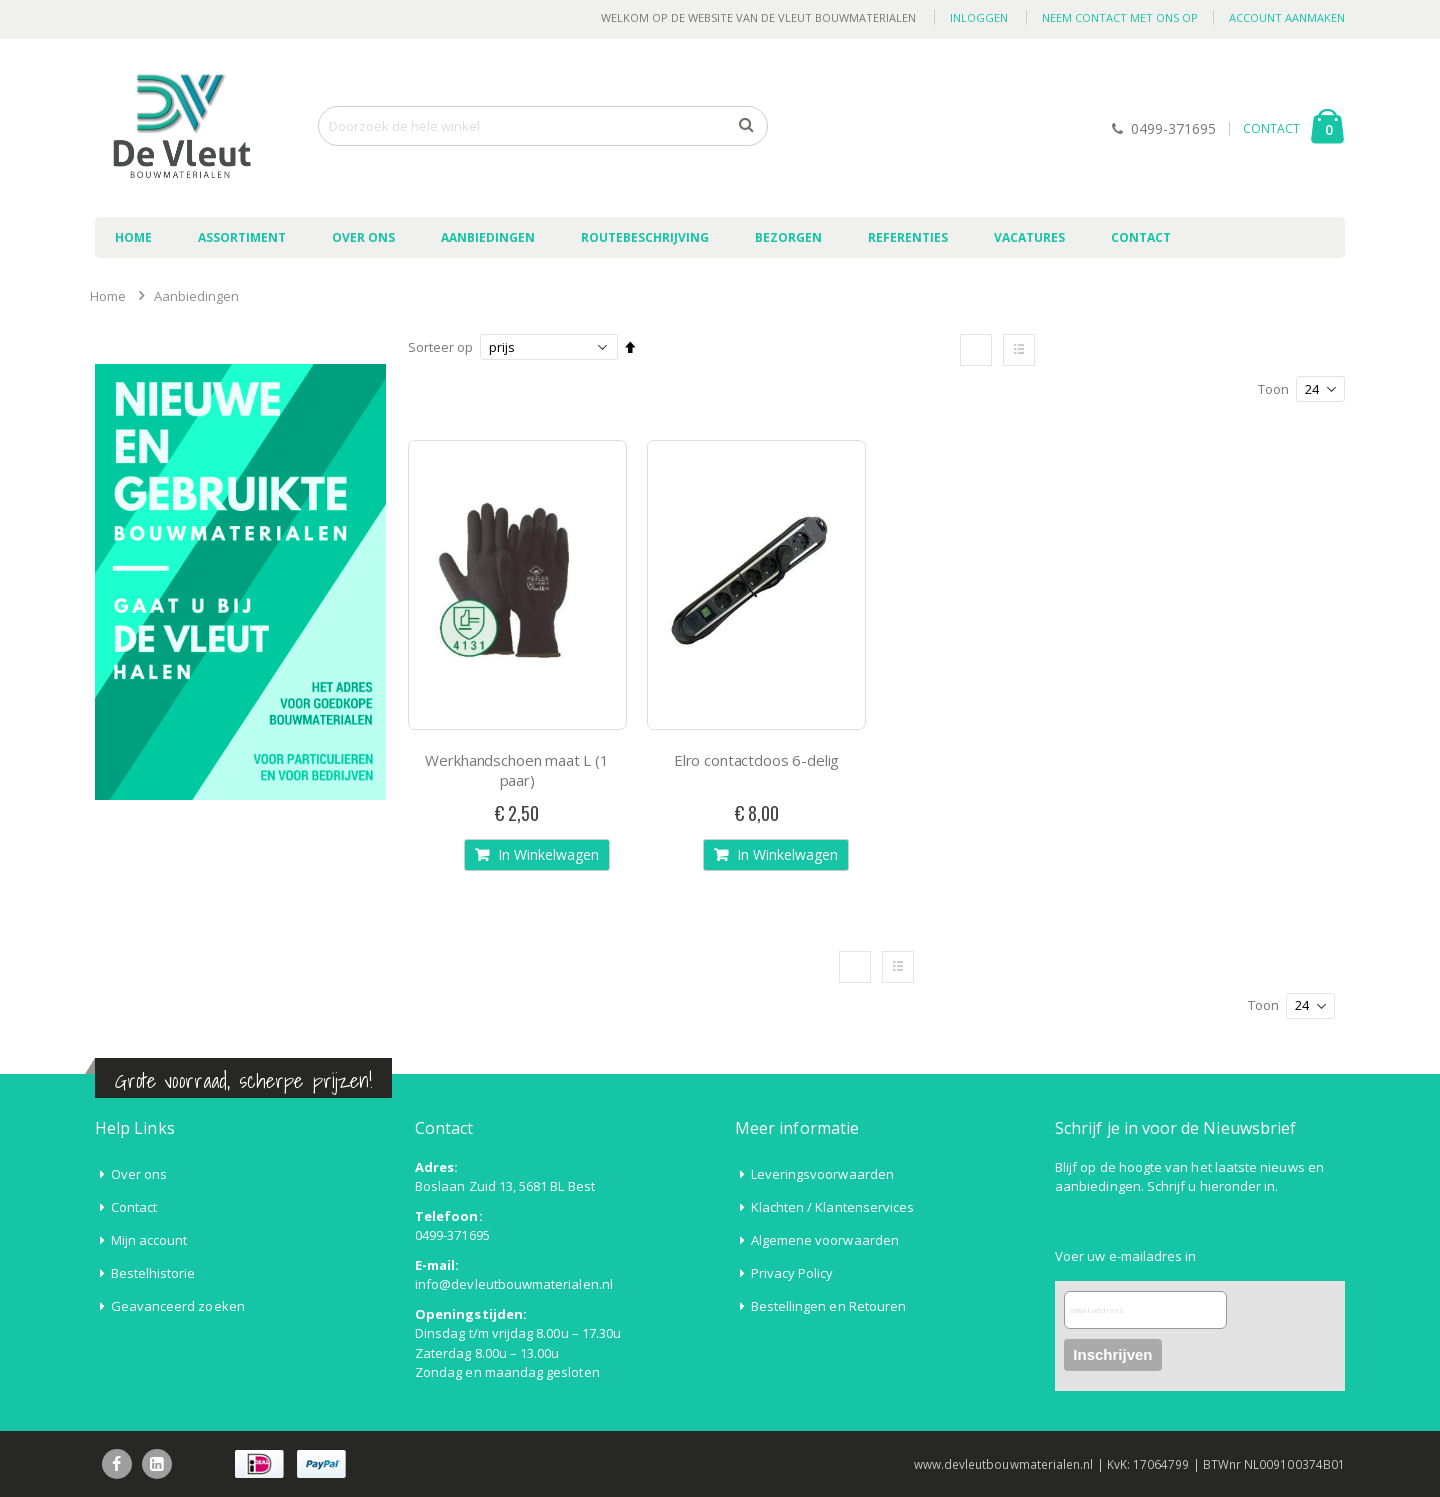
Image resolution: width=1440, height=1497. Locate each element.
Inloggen (979, 17)
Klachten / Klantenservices (833, 1207)
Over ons (139, 1174)
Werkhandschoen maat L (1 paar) (516, 770)
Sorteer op (440, 347)
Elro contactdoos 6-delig (756, 760)
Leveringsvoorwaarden (822, 1174)
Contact (134, 1207)
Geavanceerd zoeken (178, 1306)
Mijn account (149, 1240)
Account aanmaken (1287, 17)
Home (108, 296)
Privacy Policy (792, 1273)
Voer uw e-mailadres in (1125, 1256)
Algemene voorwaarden (825, 1240)
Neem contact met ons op (1120, 17)
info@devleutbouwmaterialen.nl (514, 1284)
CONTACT (1271, 128)
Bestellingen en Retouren (829, 1306)
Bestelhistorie (153, 1273)
